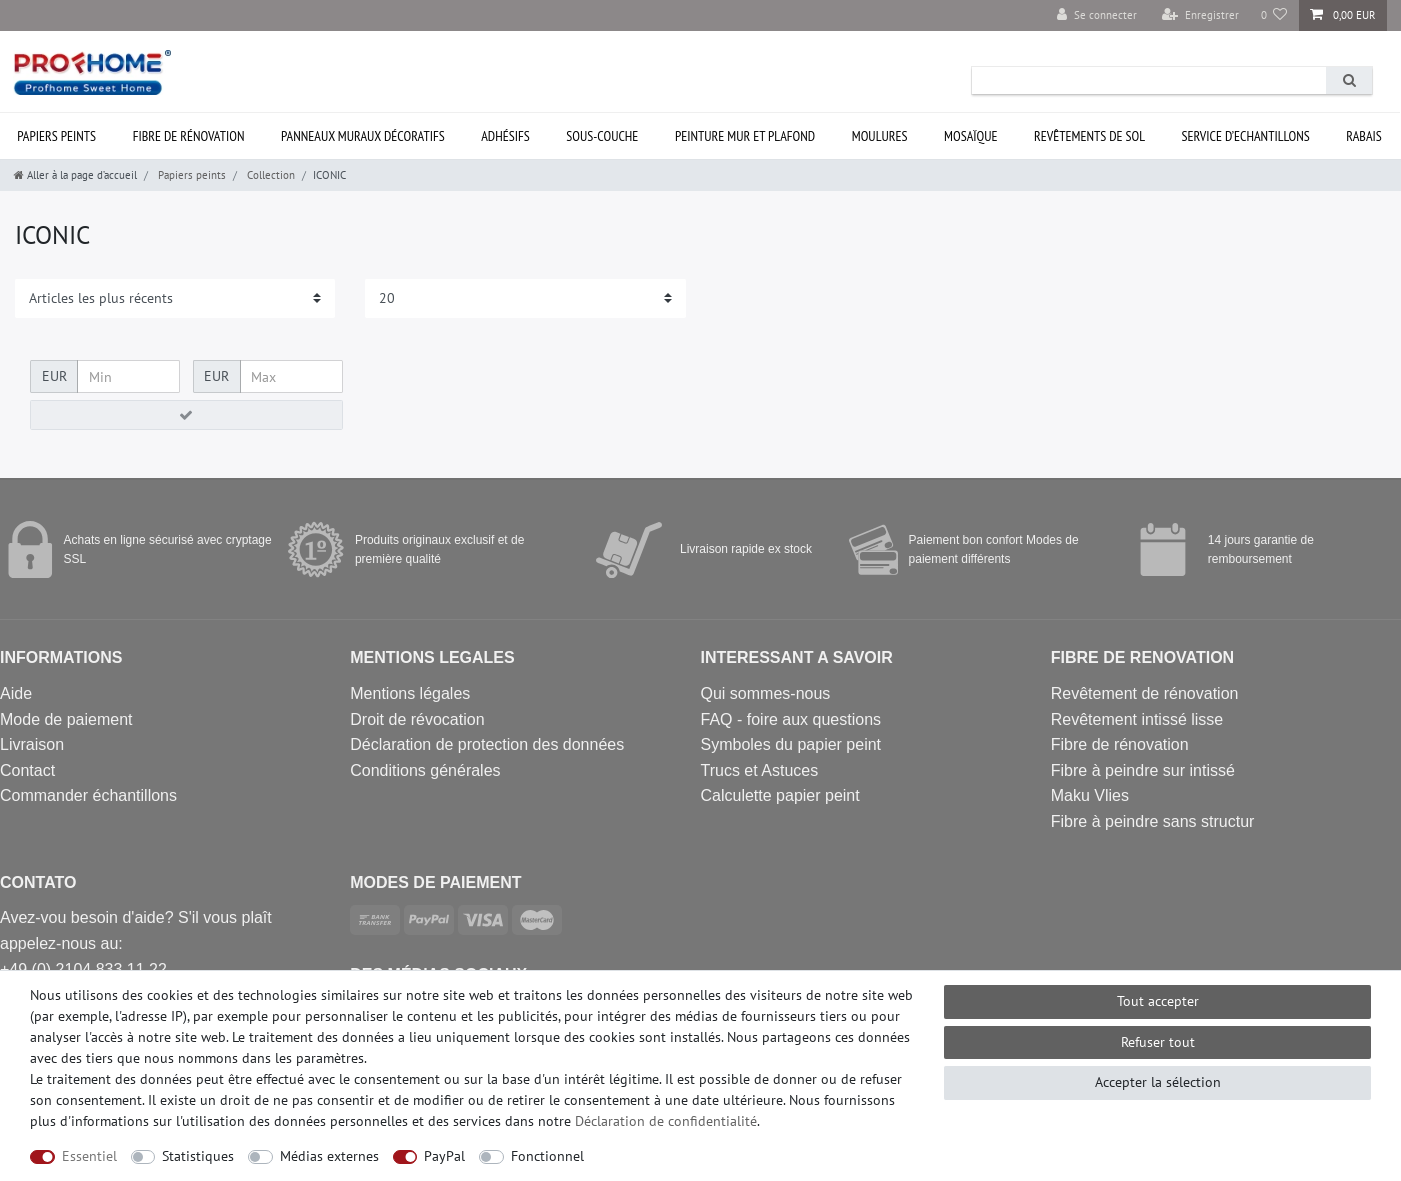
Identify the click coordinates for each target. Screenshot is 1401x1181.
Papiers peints (190, 175)
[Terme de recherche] (1149, 80)
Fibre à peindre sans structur (1153, 821)
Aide (16, 693)
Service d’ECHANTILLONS (1246, 136)
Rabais (1364, 136)
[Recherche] (1349, 80)
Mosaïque (970, 136)
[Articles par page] (525, 298)
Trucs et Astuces (760, 770)
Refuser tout (1158, 1042)
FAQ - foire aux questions (791, 719)
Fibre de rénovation (189, 136)
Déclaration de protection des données (487, 744)
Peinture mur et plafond (745, 136)
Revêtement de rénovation (1145, 693)
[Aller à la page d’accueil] (75, 175)
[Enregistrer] (1200, 15)
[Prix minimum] (128, 377)
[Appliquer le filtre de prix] (186, 415)
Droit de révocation (417, 719)
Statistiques (198, 1156)
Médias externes (329, 1156)
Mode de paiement (66, 719)
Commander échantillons (88, 795)
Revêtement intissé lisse (1137, 719)
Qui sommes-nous (766, 693)
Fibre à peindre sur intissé (1143, 770)
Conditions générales (425, 770)
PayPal (444, 1156)
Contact (27, 770)
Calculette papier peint (780, 795)
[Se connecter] (1097, 15)
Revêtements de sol (1089, 136)
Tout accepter (1158, 1001)
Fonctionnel (547, 1156)
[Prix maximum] (291, 377)
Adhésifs (505, 136)
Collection (269, 175)
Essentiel (89, 1156)
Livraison (32, 744)
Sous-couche (602, 136)
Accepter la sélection (1158, 1082)
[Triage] (175, 298)
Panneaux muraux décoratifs (363, 136)
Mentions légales (410, 693)
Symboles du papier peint (791, 744)
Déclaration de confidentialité (666, 1121)
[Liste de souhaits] (1274, 15)
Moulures (880, 136)
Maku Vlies (1090, 795)
